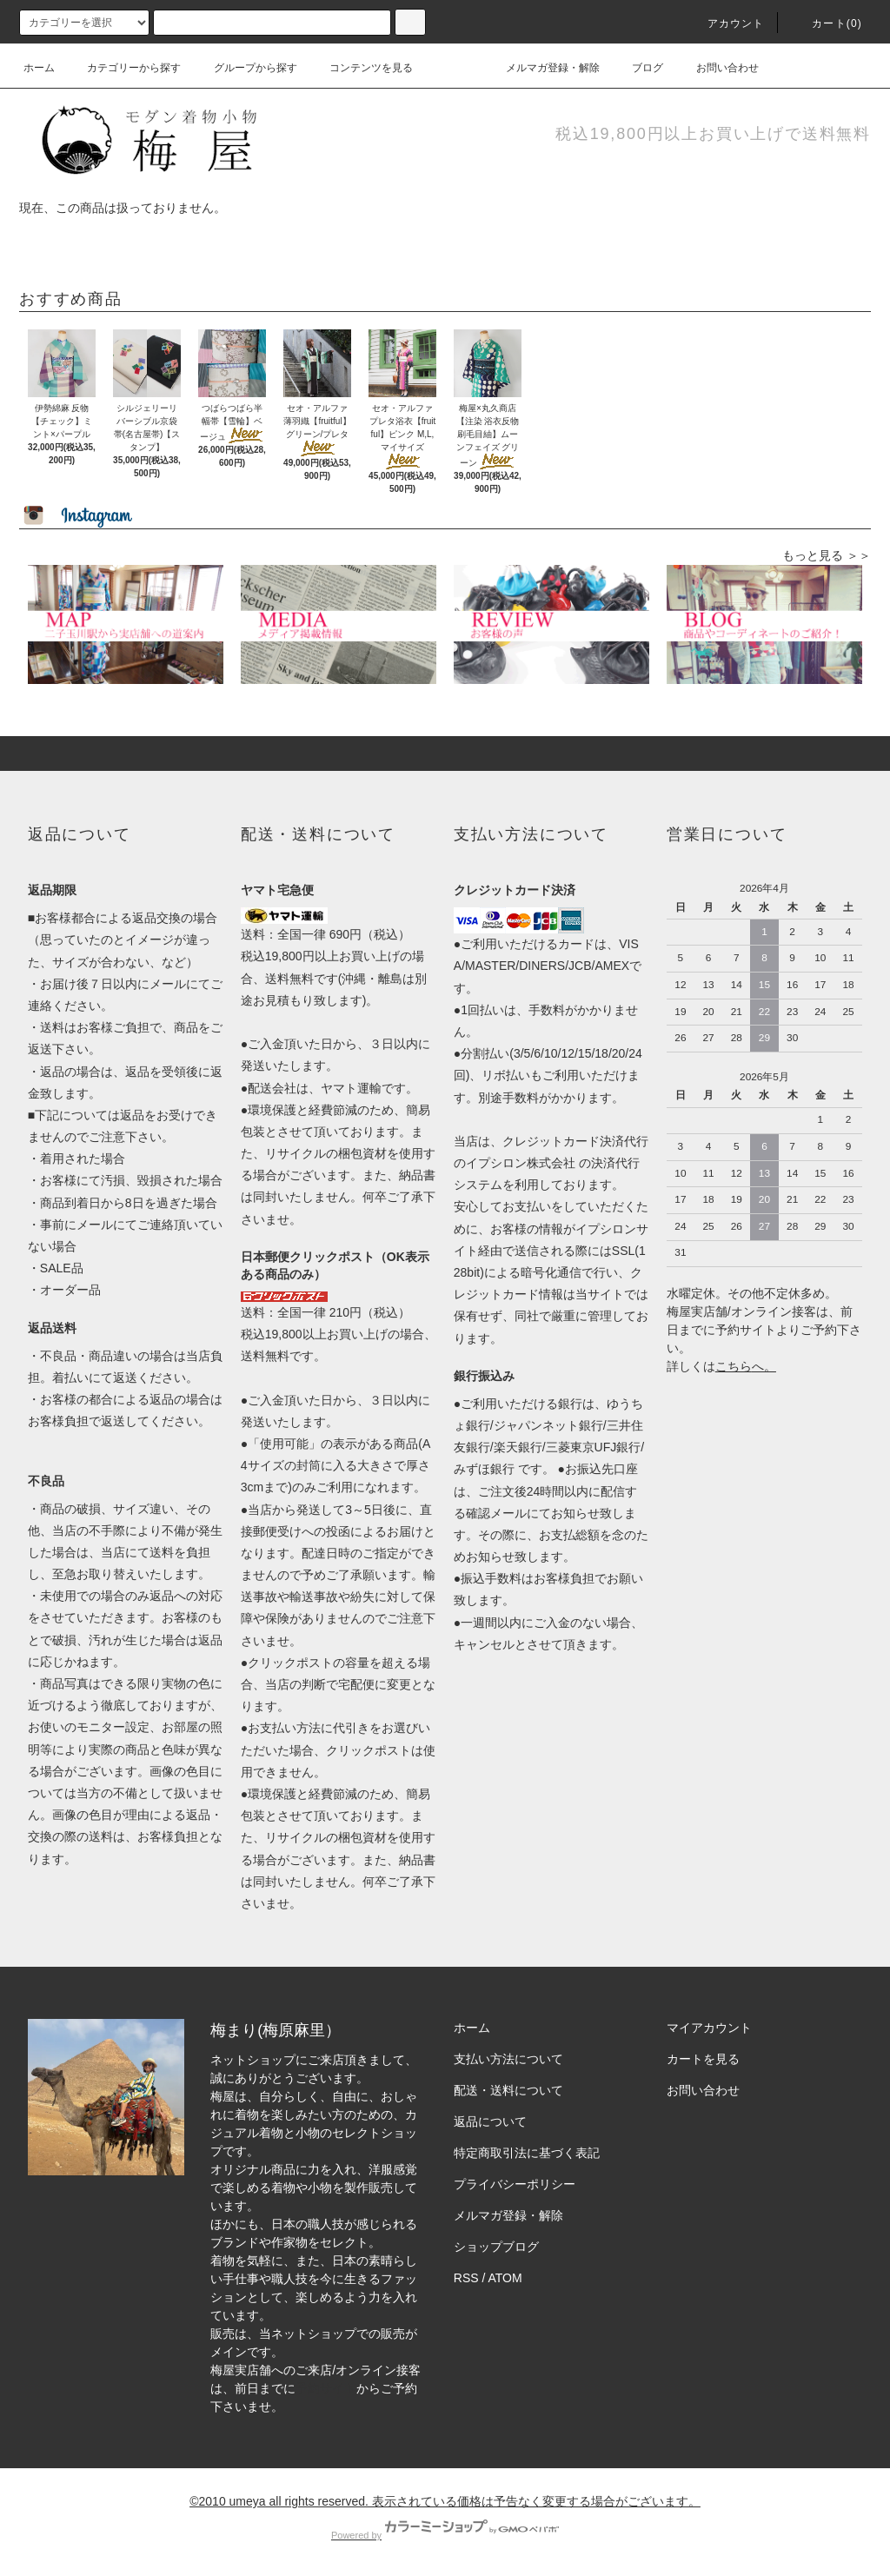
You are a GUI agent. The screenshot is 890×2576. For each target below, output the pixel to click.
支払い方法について (508, 2059)
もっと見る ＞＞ (826, 555)
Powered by (445, 2535)
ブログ (637, 68)
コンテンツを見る (361, 68)
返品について (490, 2121)
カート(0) (826, 23)
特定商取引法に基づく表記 (527, 2153)
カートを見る (703, 2059)
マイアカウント (709, 2028)
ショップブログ (496, 2247)
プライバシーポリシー (514, 2184)
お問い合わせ (717, 68)
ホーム (39, 68)
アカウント (726, 23)
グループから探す (245, 68)
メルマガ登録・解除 (542, 68)
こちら (733, 1366)
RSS (466, 2278)
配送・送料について (508, 2090)
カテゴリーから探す (123, 68)
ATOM (505, 2278)
